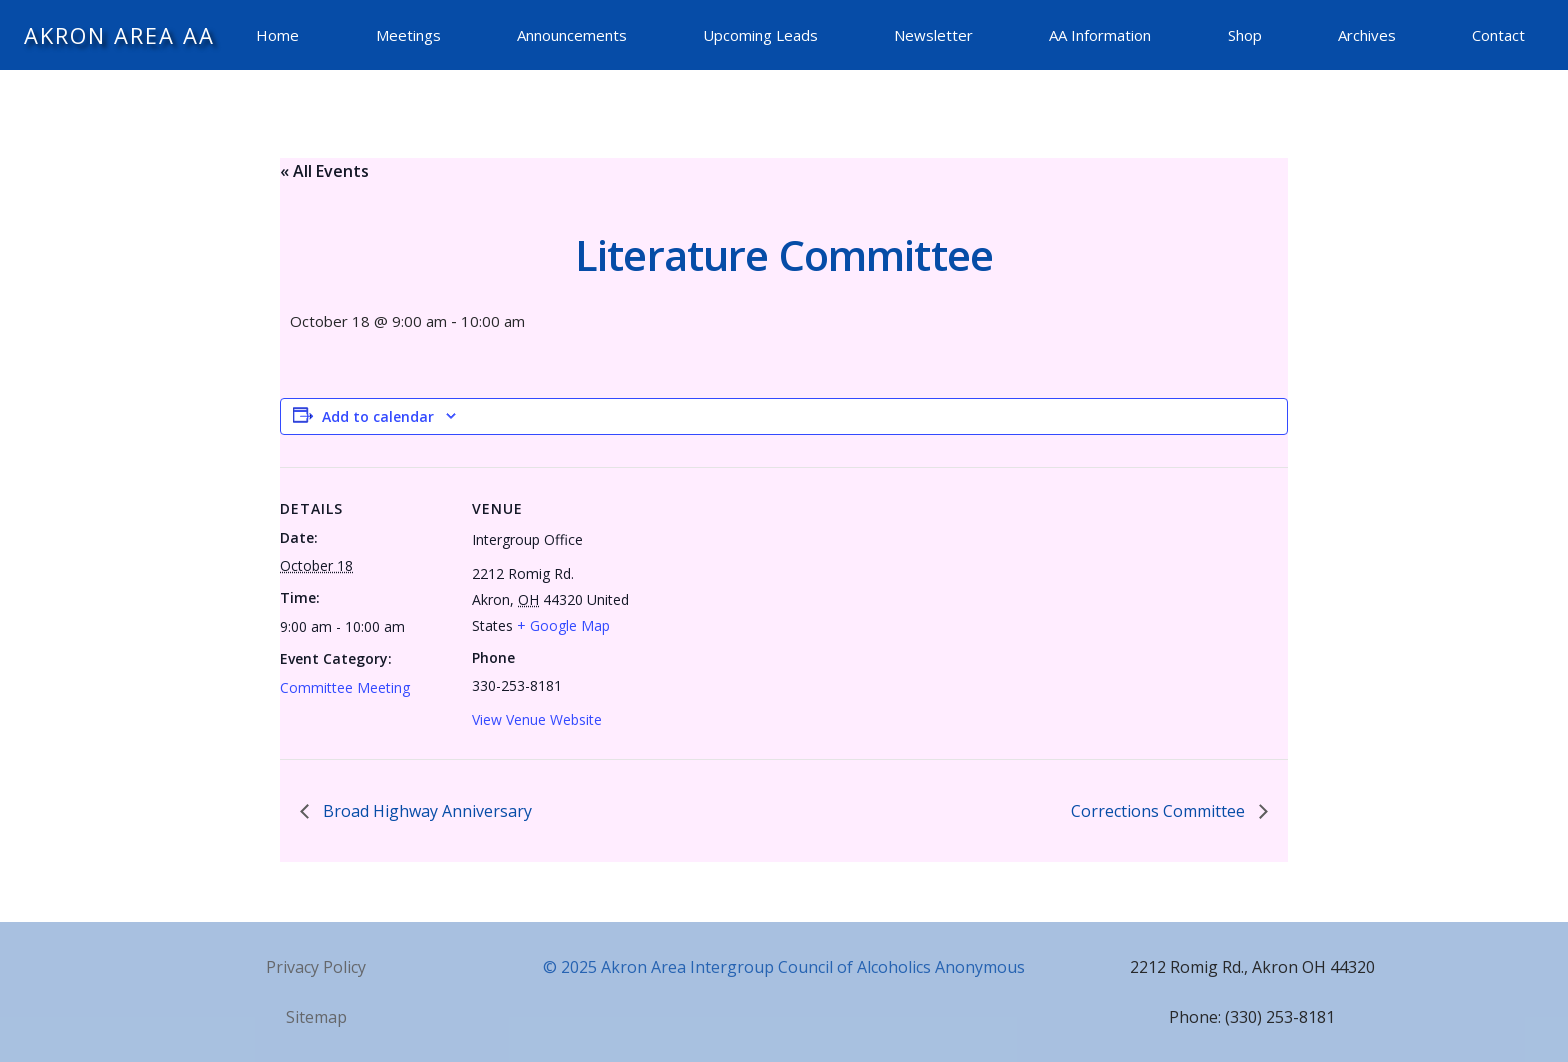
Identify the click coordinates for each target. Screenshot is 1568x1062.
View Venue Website (537, 719)
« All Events (324, 171)
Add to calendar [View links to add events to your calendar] (378, 416)
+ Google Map (563, 625)
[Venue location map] (769, 605)
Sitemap (316, 1017)
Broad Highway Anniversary (425, 811)
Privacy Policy (316, 967)
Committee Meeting (345, 687)
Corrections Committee (1160, 811)
